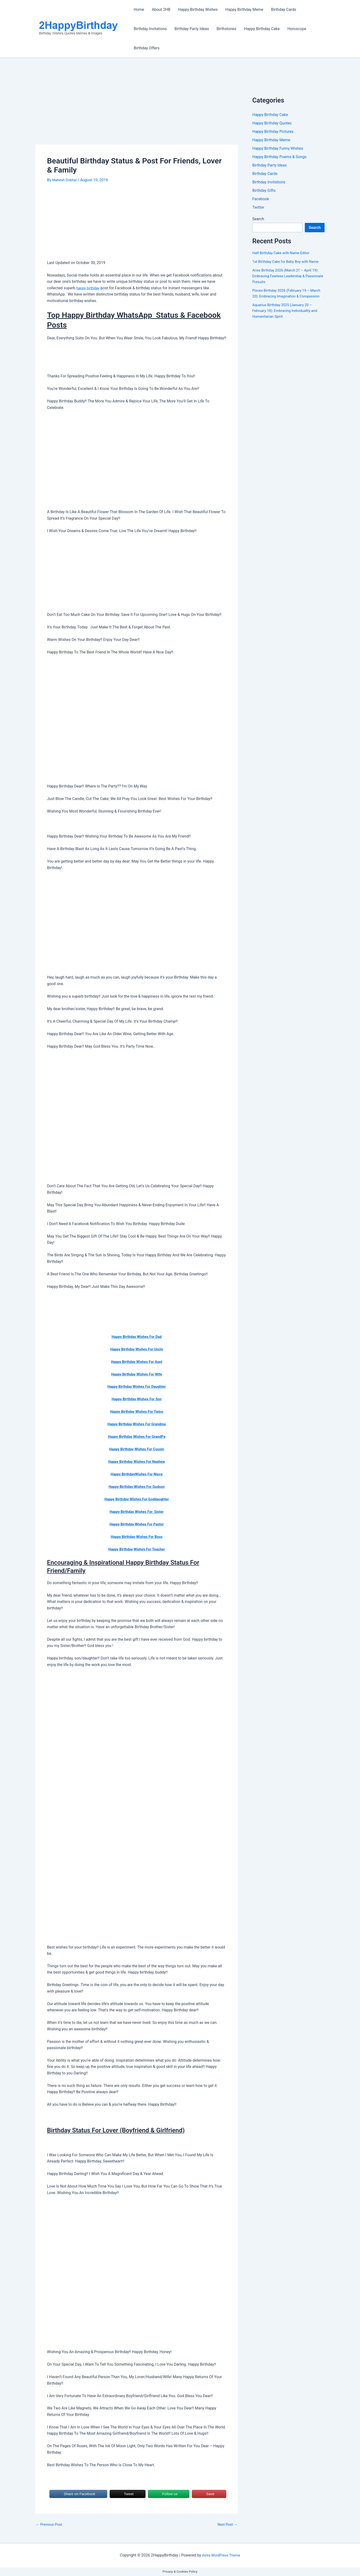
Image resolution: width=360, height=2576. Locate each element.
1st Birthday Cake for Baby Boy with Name (288, 264)
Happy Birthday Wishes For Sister (136, 1511)
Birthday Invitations (150, 28)
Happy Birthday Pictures (272, 132)
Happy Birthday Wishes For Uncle (137, 1349)
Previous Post (50, 2524)
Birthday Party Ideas (191, 28)
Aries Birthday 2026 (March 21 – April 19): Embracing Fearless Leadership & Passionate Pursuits (288, 279)
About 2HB (161, 9)
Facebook (260, 201)
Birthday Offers (147, 48)
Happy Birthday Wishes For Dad (136, 1336)
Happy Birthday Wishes (198, 9)
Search (258, 221)
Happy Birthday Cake (262, 28)
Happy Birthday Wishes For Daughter (136, 1386)
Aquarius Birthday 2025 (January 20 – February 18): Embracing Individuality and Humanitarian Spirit (287, 319)
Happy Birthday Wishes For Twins (137, 1411)
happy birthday (89, 288)
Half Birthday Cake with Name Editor (283, 255)
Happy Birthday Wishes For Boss (136, 1536)
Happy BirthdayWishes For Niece (136, 1474)
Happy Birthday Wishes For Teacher (136, 1549)
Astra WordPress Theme (221, 2555)
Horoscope (296, 28)
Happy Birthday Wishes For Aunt (137, 1361)
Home (139, 9)
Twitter (258, 210)
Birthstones (226, 28)
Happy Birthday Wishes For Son (136, 1399)
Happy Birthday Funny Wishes (277, 149)
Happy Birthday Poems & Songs (279, 158)
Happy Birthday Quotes (272, 123)
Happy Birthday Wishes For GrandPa (136, 1436)
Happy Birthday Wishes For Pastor (136, 1524)
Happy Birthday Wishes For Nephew (136, 1461)
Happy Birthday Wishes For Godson (136, 1486)
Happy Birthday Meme (244, 9)
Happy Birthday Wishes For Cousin (137, 1449)
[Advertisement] (136, 109)
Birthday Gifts (264, 192)
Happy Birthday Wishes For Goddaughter (136, 1499)
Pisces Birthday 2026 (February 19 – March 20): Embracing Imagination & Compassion (283, 299)
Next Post (226, 2524)
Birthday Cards (283, 9)
